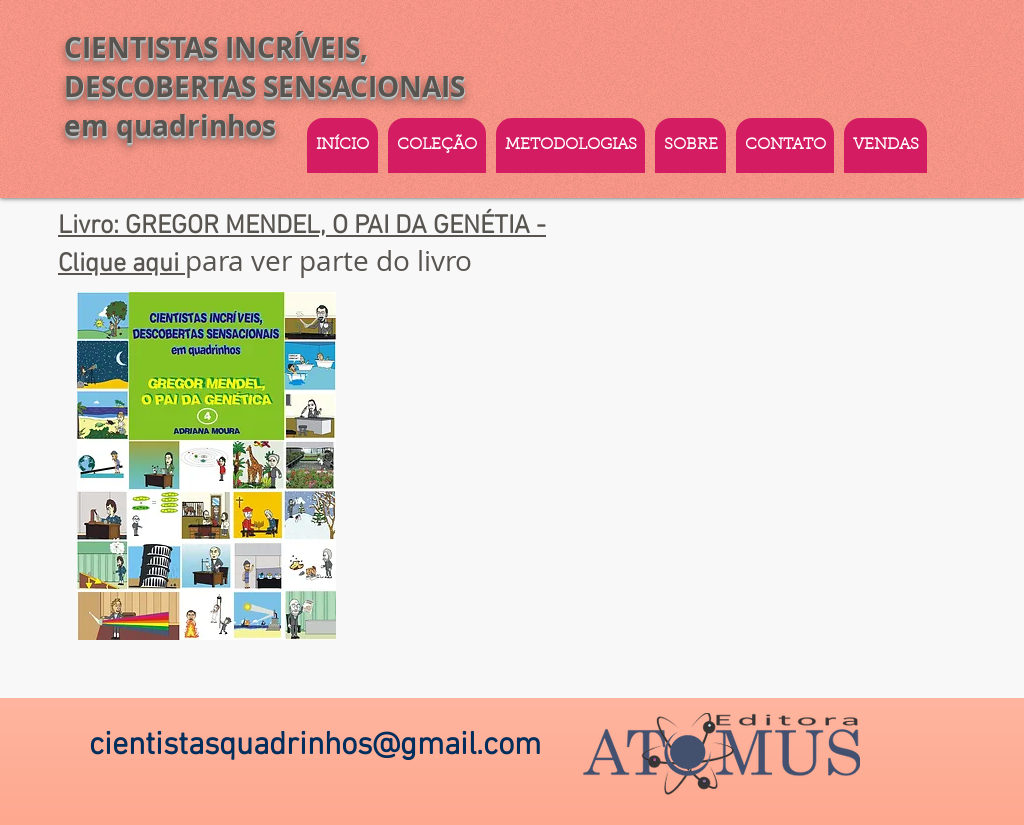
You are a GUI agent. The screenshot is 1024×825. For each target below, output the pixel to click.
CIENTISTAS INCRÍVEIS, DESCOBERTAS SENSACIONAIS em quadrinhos (264, 86)
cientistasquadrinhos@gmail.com (315, 746)
